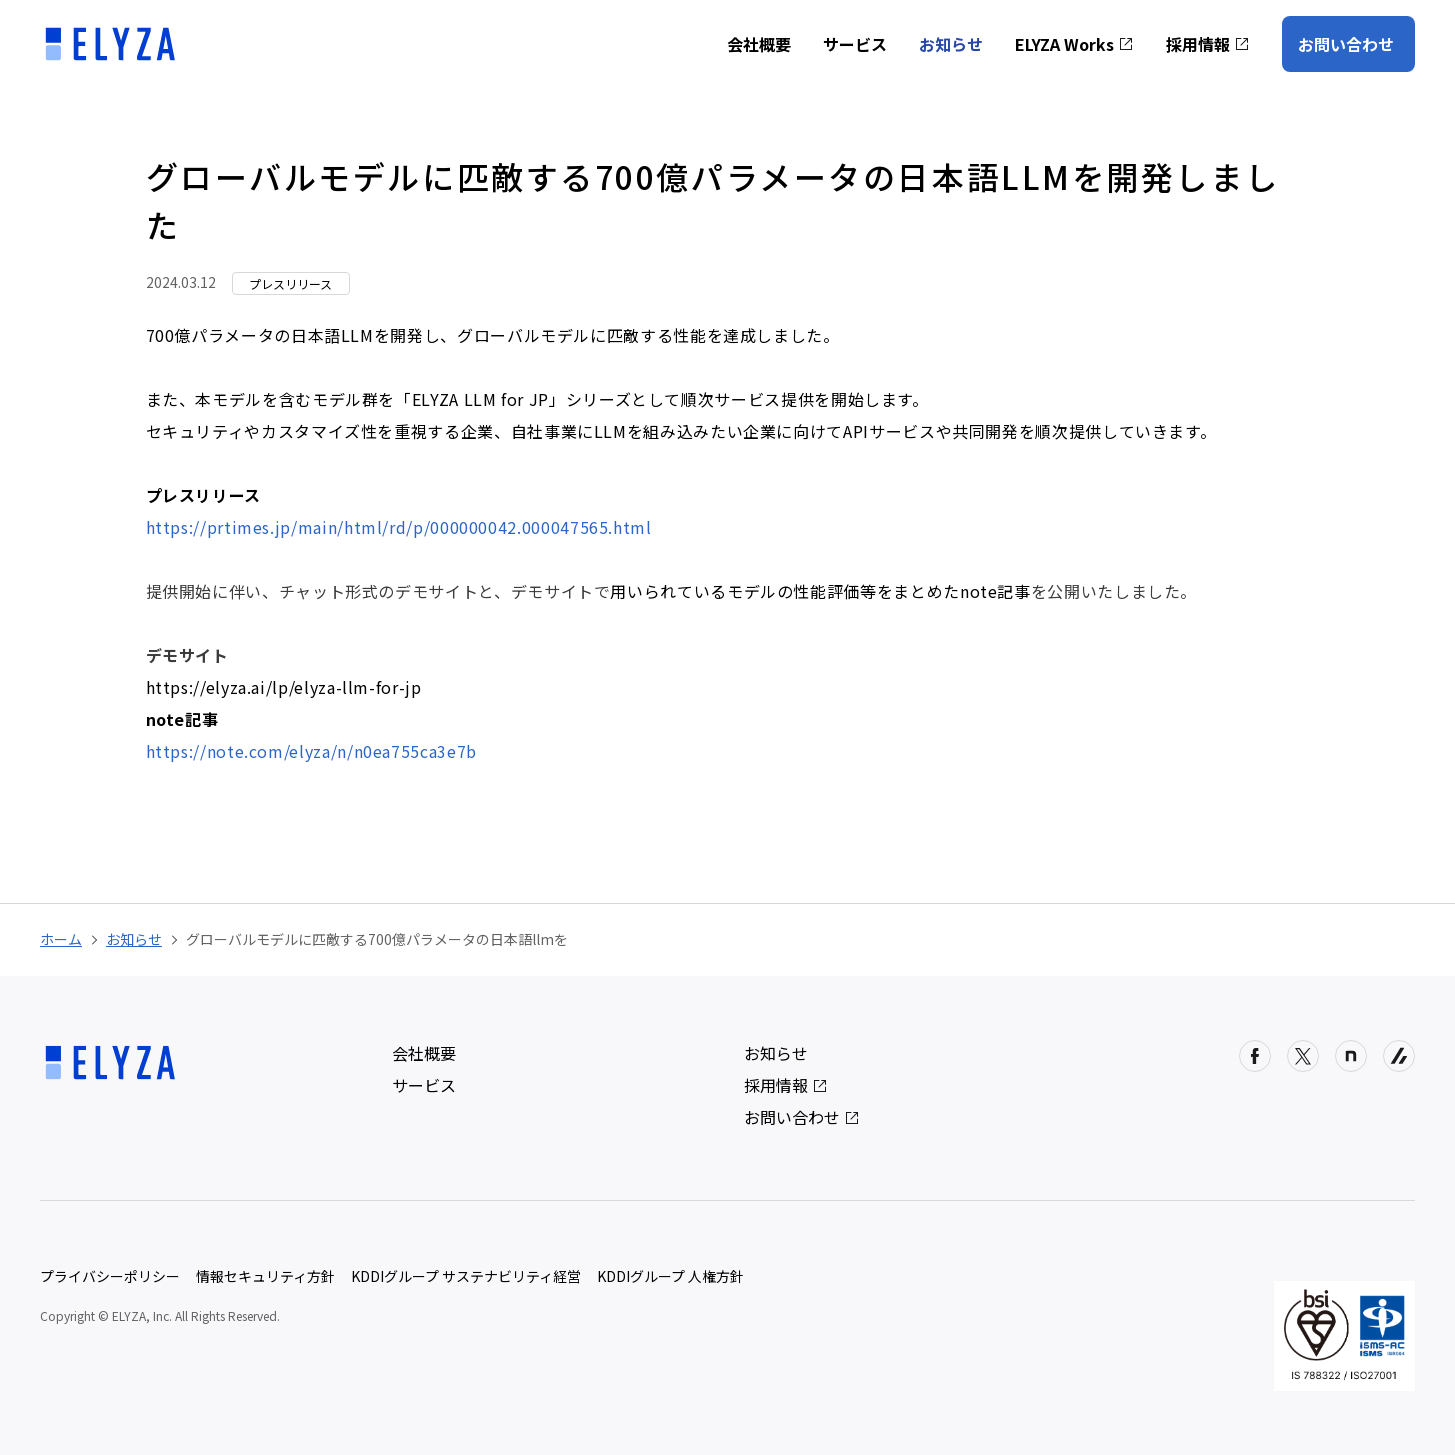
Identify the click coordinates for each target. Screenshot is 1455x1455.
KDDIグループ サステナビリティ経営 (466, 1276)
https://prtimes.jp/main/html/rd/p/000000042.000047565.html (399, 527)
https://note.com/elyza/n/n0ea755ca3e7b (311, 751)
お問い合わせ (1346, 44)
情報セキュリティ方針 (265, 1276)
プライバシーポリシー (110, 1276)
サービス (855, 44)
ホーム (61, 939)
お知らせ (951, 44)
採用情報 (1208, 44)
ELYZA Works (1074, 44)
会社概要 (759, 44)
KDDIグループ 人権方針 (670, 1276)
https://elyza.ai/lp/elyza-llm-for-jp (284, 687)
